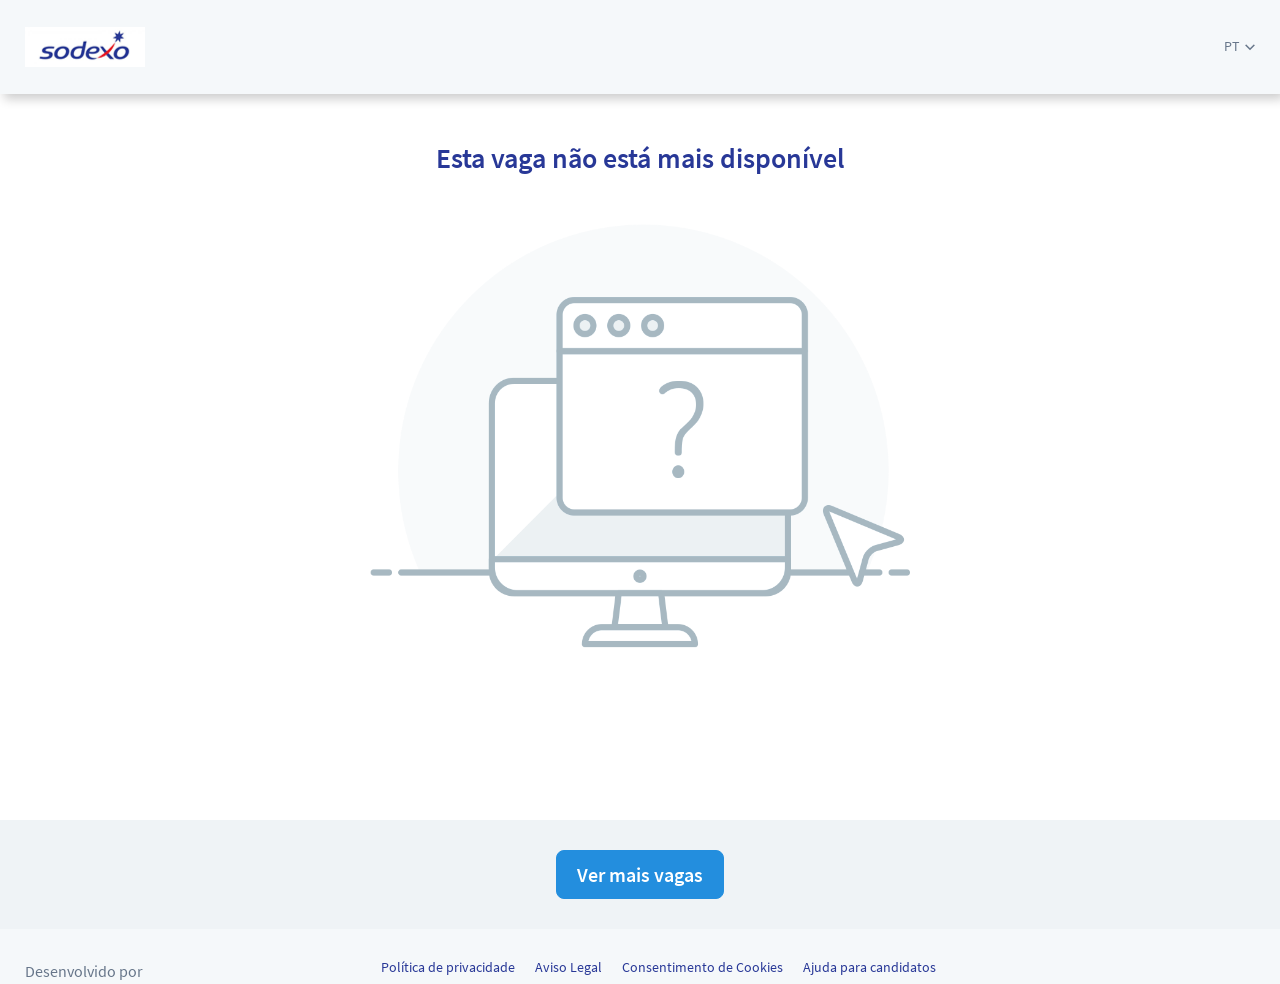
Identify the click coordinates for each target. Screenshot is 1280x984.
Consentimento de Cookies (702, 967)
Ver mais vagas (640, 874)
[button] (1239, 46)
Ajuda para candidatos (869, 967)
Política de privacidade (448, 967)
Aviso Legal (568, 967)
